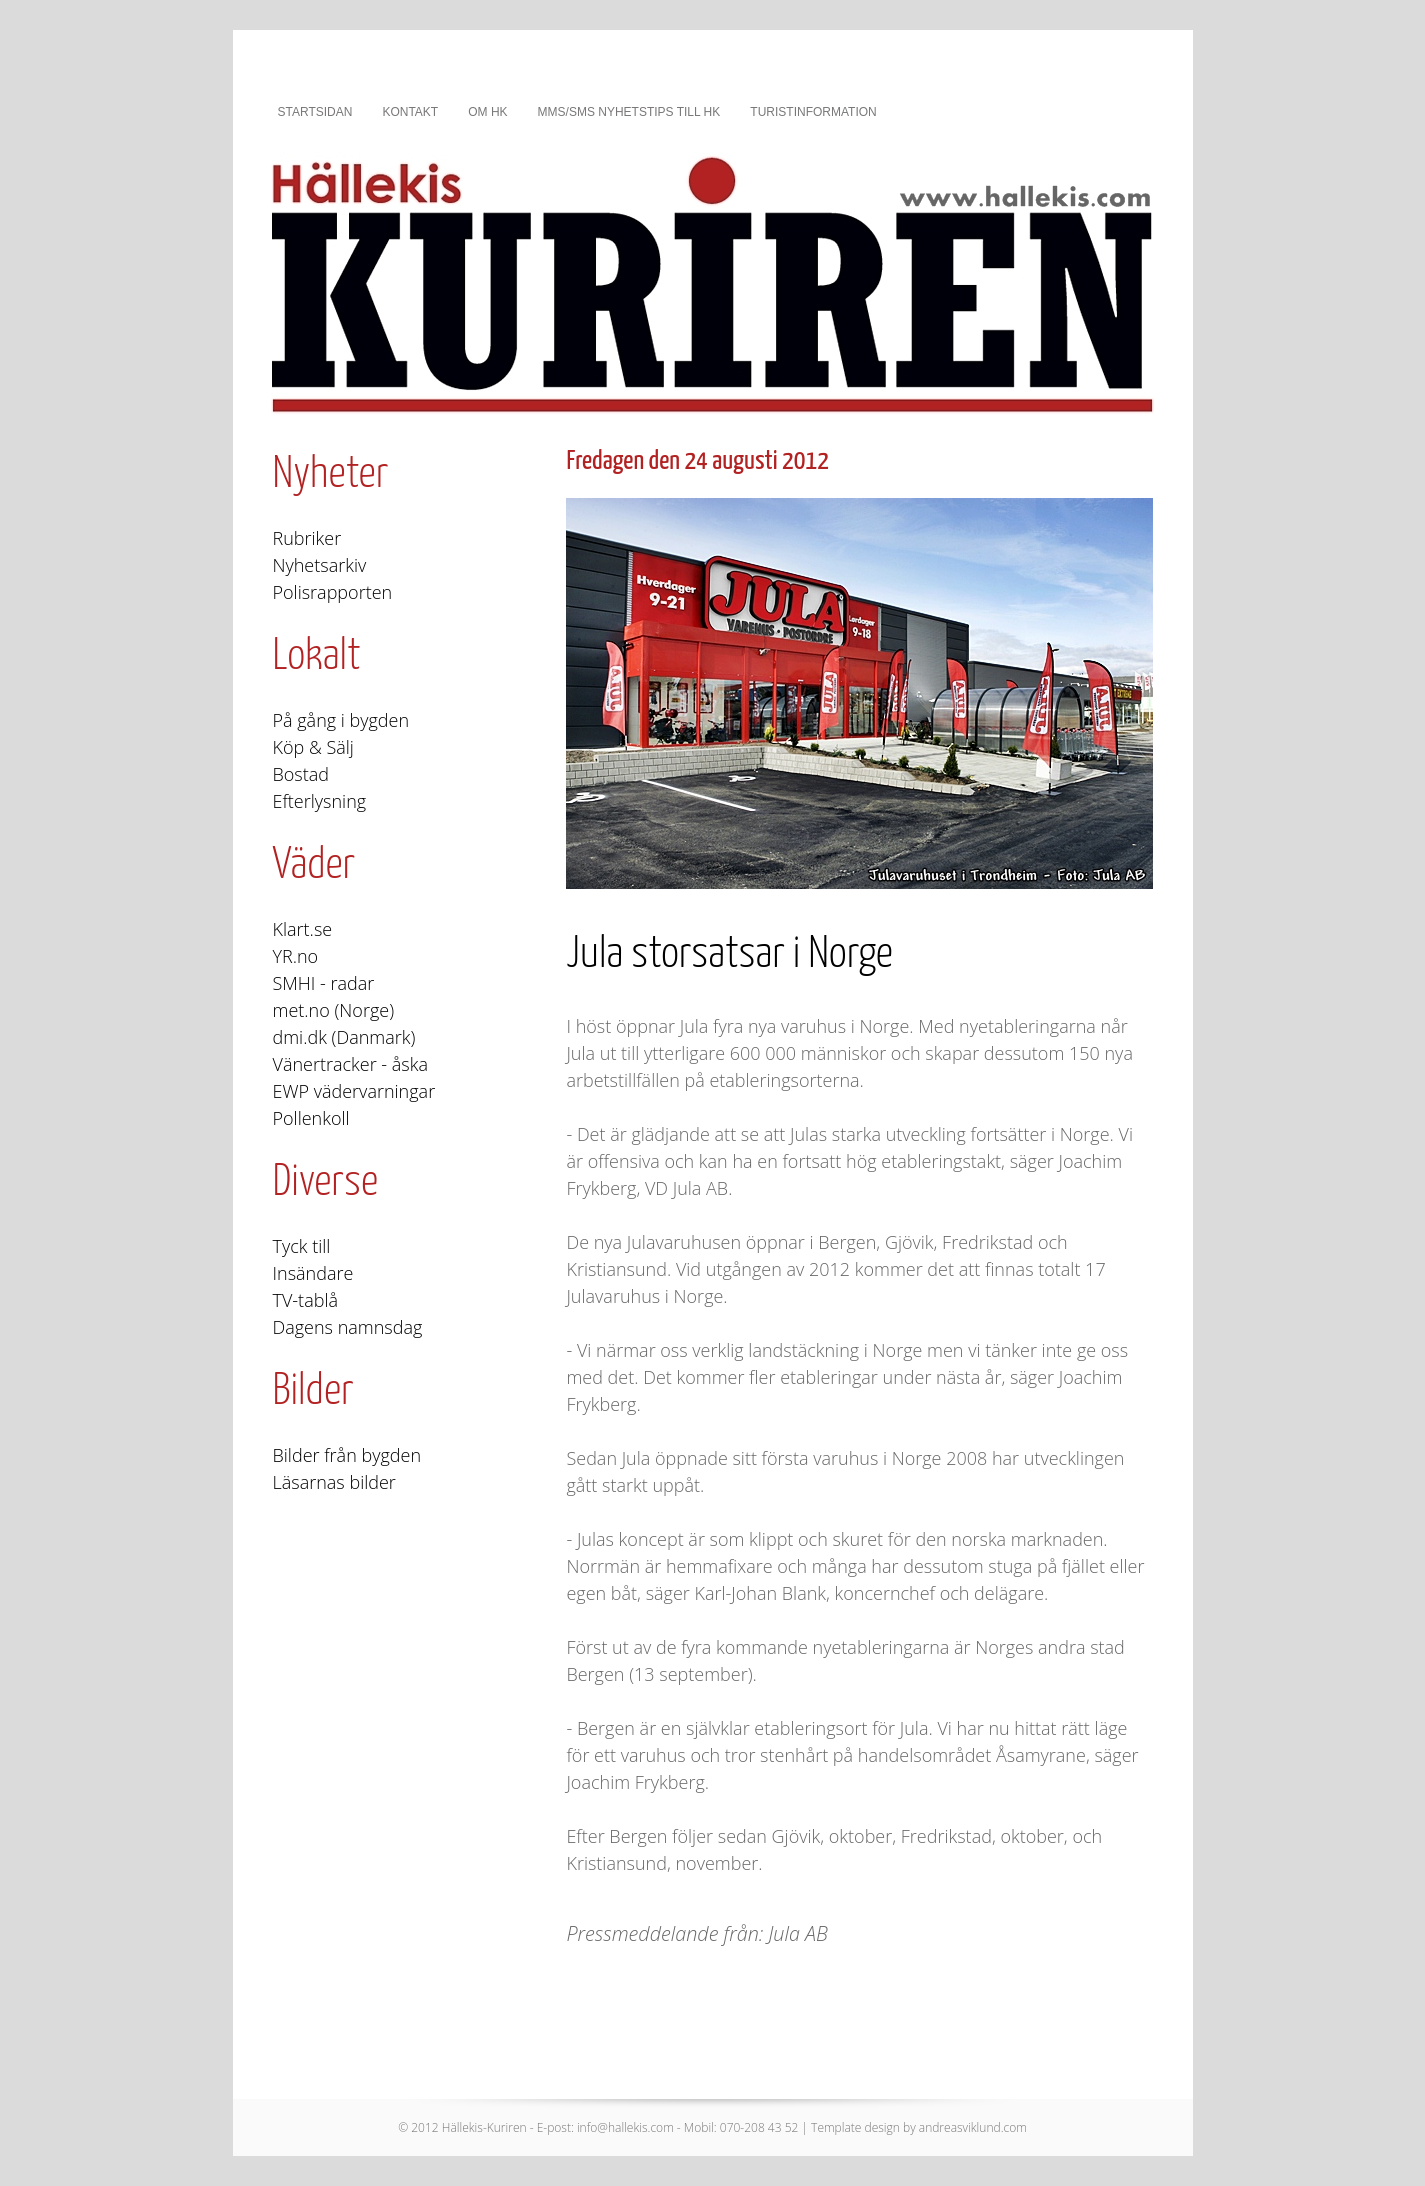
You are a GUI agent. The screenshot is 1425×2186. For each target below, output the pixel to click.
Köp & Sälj (313, 747)
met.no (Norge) (334, 1010)
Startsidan (315, 112)
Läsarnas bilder (334, 1482)
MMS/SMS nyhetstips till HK (629, 112)
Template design (855, 2127)
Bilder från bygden (347, 1455)
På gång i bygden (341, 720)
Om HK (487, 112)
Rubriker (307, 538)
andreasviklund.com (973, 2127)
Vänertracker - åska (350, 1064)
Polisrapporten (333, 592)
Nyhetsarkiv (320, 565)
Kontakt (410, 112)
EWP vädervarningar (354, 1091)
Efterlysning (320, 801)
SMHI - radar (324, 983)
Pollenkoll (311, 1118)
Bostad (301, 774)
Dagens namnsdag (348, 1327)
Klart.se (303, 929)
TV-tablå (306, 1300)
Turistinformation (813, 112)
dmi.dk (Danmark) (344, 1037)
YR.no (296, 956)
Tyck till (302, 1246)
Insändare (313, 1273)
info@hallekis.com (625, 2127)
